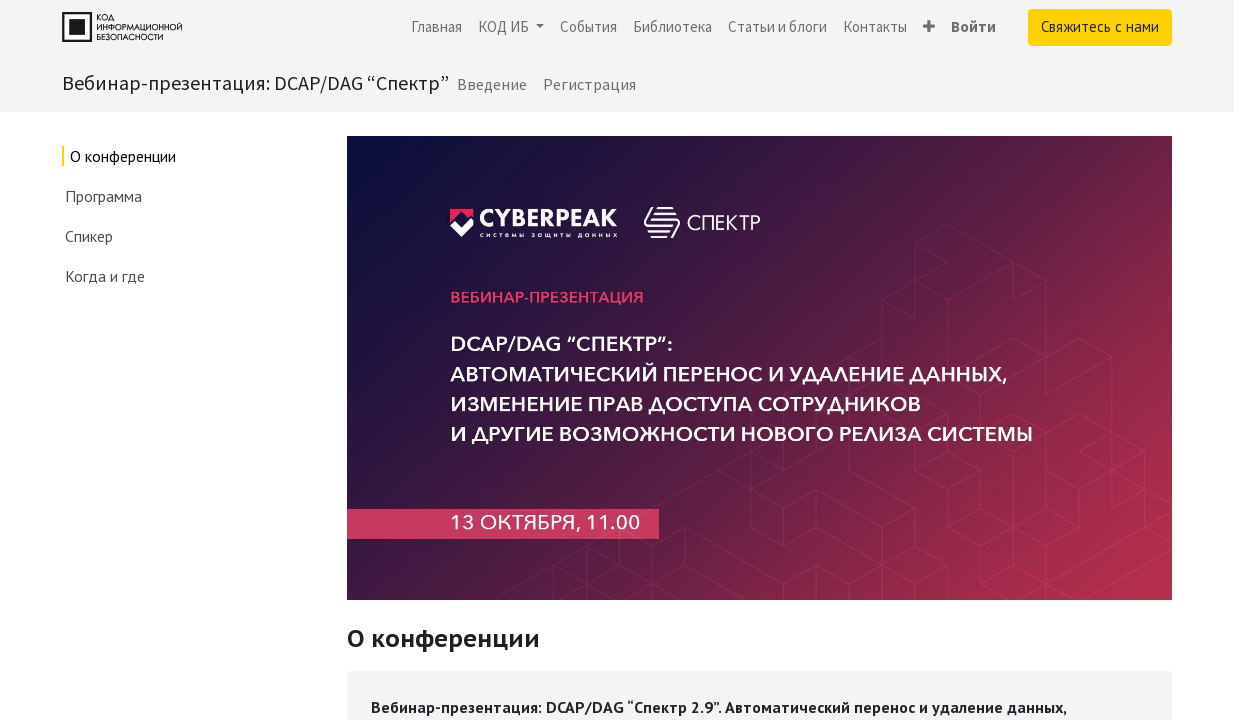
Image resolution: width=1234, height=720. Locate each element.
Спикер (89, 236)
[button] (929, 27)
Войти (973, 26)
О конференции (123, 156)
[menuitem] (436, 27)
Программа (103, 196)
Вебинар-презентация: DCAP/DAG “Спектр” (255, 82)
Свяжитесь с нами (1100, 26)
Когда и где (105, 276)
